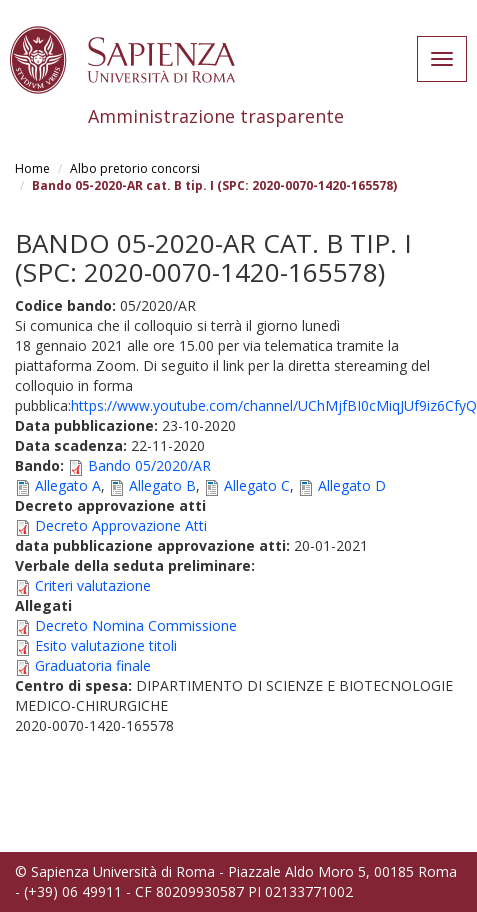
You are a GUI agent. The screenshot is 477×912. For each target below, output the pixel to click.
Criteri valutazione (93, 585)
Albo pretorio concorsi (135, 168)
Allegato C (257, 485)
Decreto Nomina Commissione (136, 625)
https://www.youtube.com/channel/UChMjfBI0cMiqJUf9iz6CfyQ (274, 405)
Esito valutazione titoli (106, 645)
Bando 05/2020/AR (149, 465)
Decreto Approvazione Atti (121, 525)
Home (32, 168)
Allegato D (352, 485)
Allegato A (68, 485)
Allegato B (162, 485)
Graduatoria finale (93, 665)
